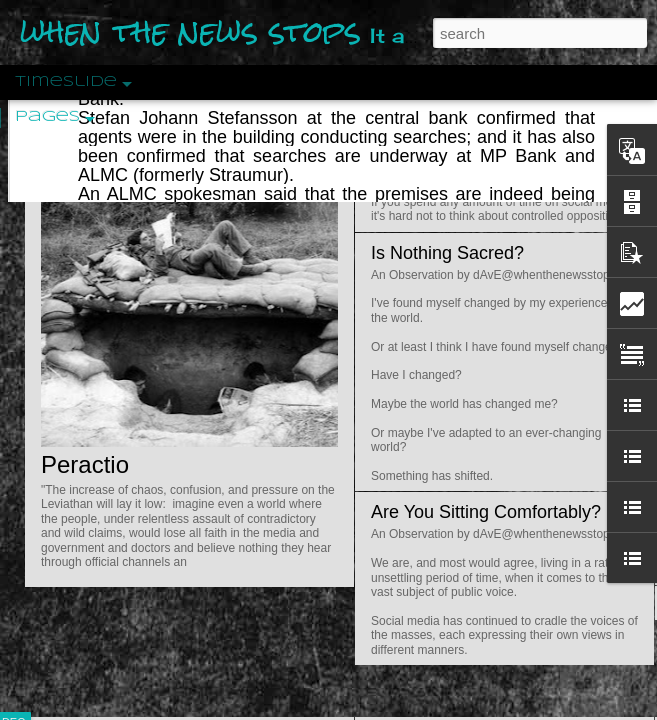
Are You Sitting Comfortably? (486, 512)
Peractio (85, 464)
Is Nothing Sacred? (447, 253)
